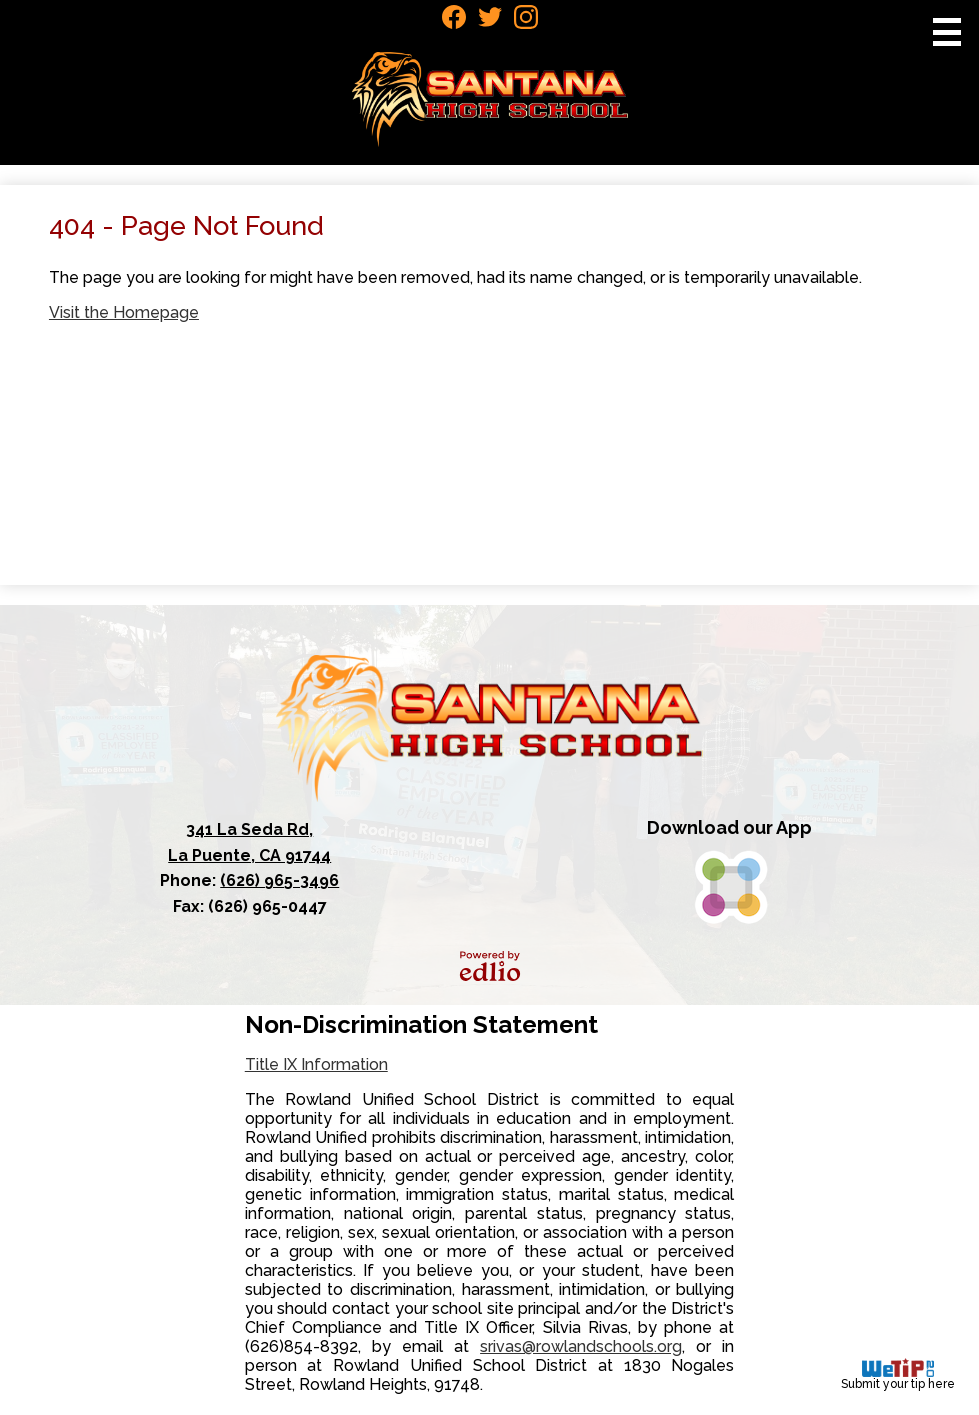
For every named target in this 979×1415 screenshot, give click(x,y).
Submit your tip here (898, 1374)
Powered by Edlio (490, 966)
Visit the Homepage (124, 312)
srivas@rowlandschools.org (581, 1346)
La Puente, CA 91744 (250, 841)
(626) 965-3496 (279, 880)
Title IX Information (316, 1064)
